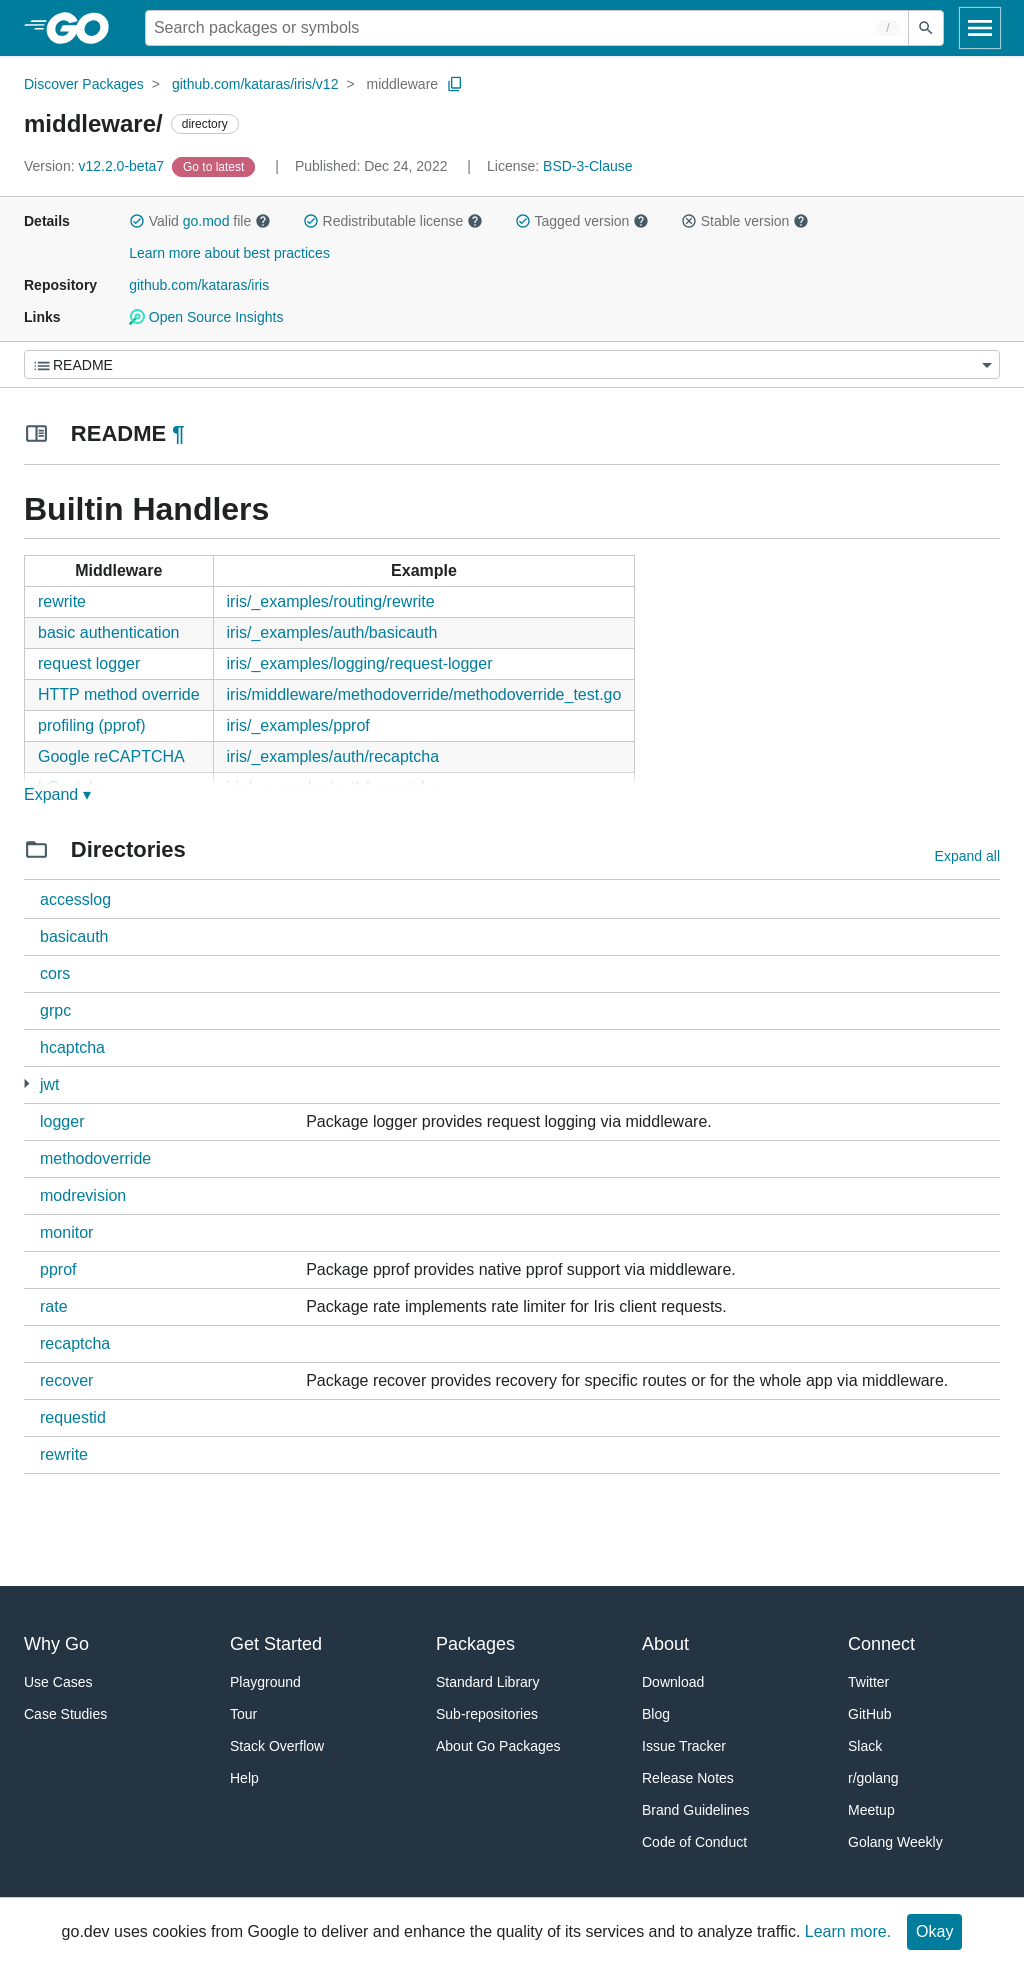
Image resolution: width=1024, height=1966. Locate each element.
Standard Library (488, 1682)
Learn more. (848, 1931)
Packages (475, 1644)
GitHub (870, 1714)
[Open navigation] (980, 28)
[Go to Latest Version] (215, 166)
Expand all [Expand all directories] (967, 856)
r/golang (873, 1778)
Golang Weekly (895, 1842)
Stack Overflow (277, 1746)
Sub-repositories (487, 1714)
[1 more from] (26, 1083)
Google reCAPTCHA (111, 756)
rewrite (62, 601)
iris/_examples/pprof (298, 725)
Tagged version (582, 221)
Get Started (276, 1644)
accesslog (75, 899)
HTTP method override (119, 694)
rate (54, 1306)
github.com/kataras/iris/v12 (255, 84)
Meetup (871, 1810)
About (665, 1644)
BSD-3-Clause (587, 166)
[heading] (84, 28)
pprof (58, 1269)
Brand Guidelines (695, 1810)
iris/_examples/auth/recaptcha (333, 756)
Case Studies (65, 1714)
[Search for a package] (527, 28)
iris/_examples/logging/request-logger (360, 663)
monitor (66, 1232)
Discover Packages (84, 84)
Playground (265, 1682)
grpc (55, 1010)
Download (673, 1682)
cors (55, 973)
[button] (137, 221)
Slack (865, 1746)
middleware (403, 84)
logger (62, 1121)
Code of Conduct (694, 1842)
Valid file (200, 221)
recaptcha (75, 1343)
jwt (50, 1084)
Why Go (56, 1644)
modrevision (83, 1195)
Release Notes (688, 1778)
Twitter (868, 1682)
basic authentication (108, 632)
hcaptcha (72, 1047)
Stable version (745, 221)
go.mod (206, 221)
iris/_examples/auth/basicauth (332, 632)
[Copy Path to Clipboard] (455, 84)
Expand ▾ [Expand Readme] (57, 794)
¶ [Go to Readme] (178, 433)
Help (244, 1778)
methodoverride (95, 1158)
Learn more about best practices (229, 253)
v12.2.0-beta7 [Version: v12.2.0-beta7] (96, 166)
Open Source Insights (206, 317)
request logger (89, 663)
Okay (934, 1931)
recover (66, 1380)
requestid (73, 1417)
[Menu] (512, 364)
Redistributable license (393, 221)
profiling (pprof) (92, 725)
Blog (656, 1714)
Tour (243, 1714)
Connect (881, 1644)
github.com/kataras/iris (199, 285)
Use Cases (58, 1682)
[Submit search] (926, 28)
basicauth (74, 936)
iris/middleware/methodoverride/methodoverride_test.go (424, 694)
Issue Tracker (684, 1746)
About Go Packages (498, 1746)
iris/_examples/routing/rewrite (331, 601)
